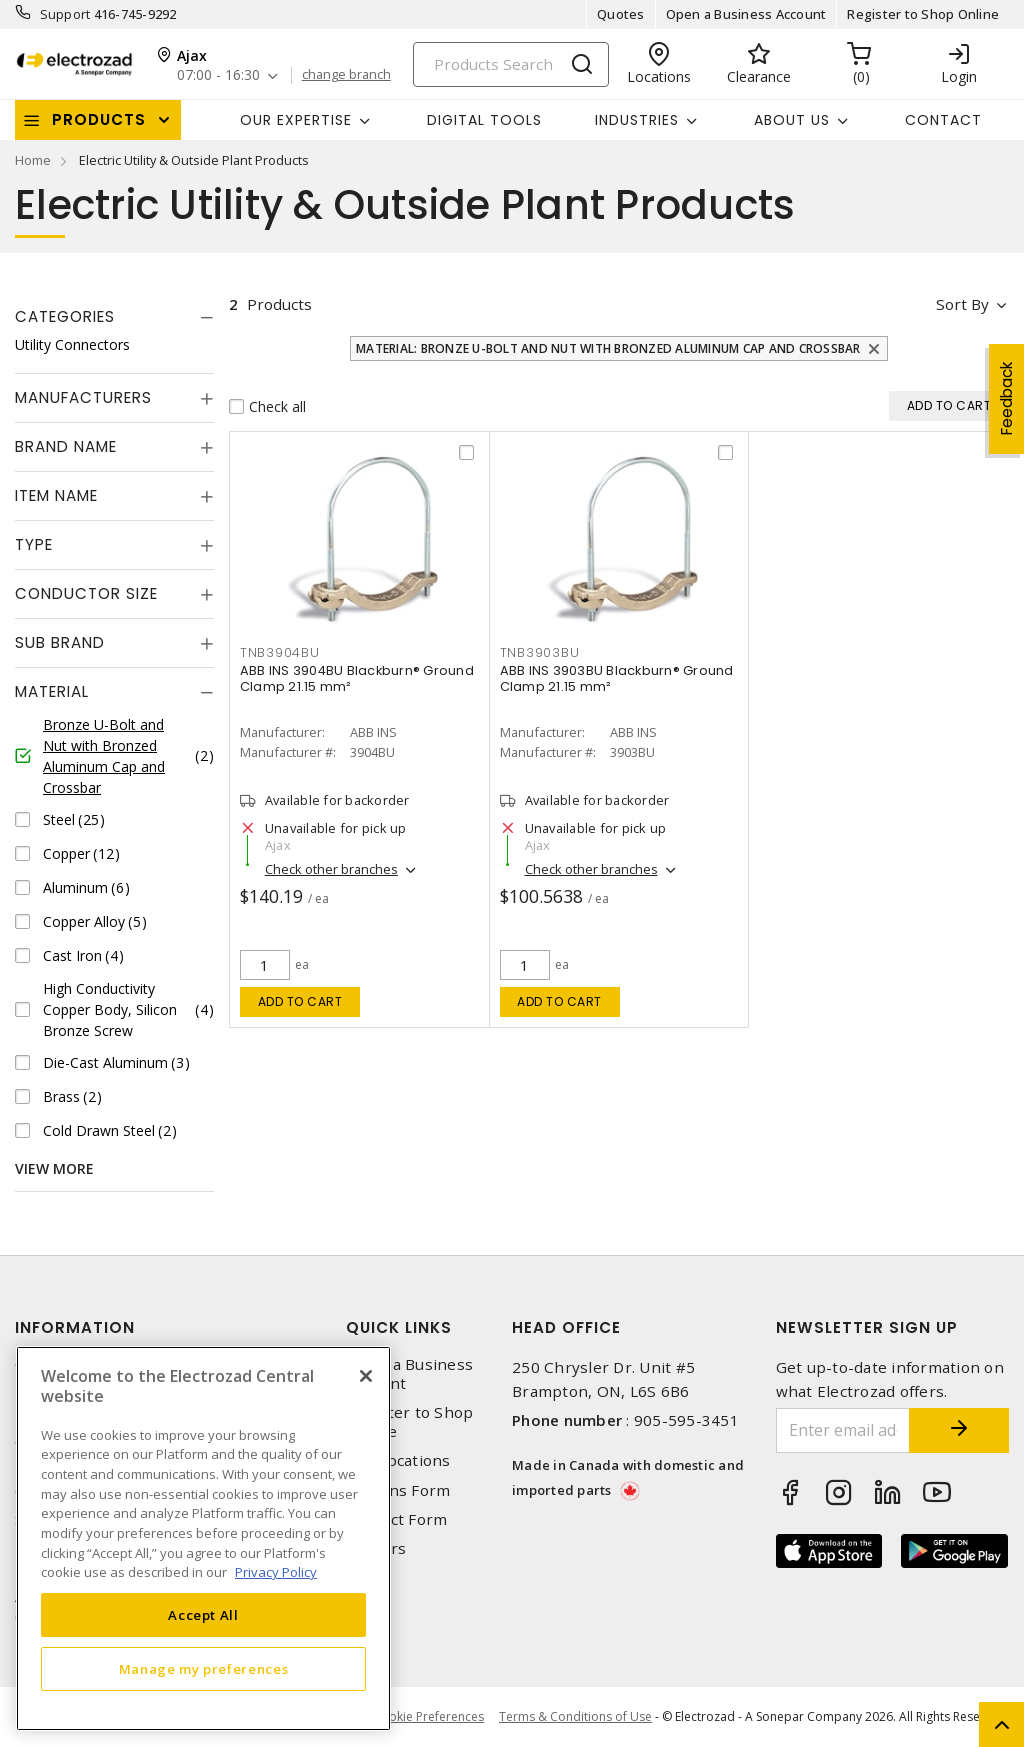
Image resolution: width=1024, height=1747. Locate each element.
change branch (346, 75)
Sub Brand (60, 642)
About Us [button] (792, 120)
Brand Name (66, 446)
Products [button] (99, 119)
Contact (943, 120)
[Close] (366, 1376)
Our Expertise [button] (296, 120)
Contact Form (396, 1519)
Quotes (621, 14)
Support (65, 14)
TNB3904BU (280, 652)
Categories (65, 316)
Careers (376, 1548)
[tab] (114, 317)
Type (34, 544)
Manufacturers (83, 397)
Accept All (203, 1615)
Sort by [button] (962, 304)
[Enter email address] (843, 1430)
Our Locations (398, 1460)
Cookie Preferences (428, 1717)
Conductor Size (86, 593)
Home (33, 160)
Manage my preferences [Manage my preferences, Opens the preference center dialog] (204, 1669)
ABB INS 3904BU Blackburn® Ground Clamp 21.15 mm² (357, 678)
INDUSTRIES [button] (637, 120)
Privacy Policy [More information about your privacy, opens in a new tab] (276, 1572)
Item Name (56, 495)
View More (54, 1168)
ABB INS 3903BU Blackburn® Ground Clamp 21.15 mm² (617, 678)
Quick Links (399, 1327)
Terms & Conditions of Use (575, 1716)
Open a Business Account (746, 14)
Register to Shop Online (923, 14)
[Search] (511, 64)
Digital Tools (484, 120)
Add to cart (300, 1001)
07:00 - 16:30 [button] (218, 75)
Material (52, 691)
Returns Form (398, 1490)
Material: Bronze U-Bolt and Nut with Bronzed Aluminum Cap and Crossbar (608, 348)
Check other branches (331, 869)
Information (75, 1327)
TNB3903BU (540, 652)
